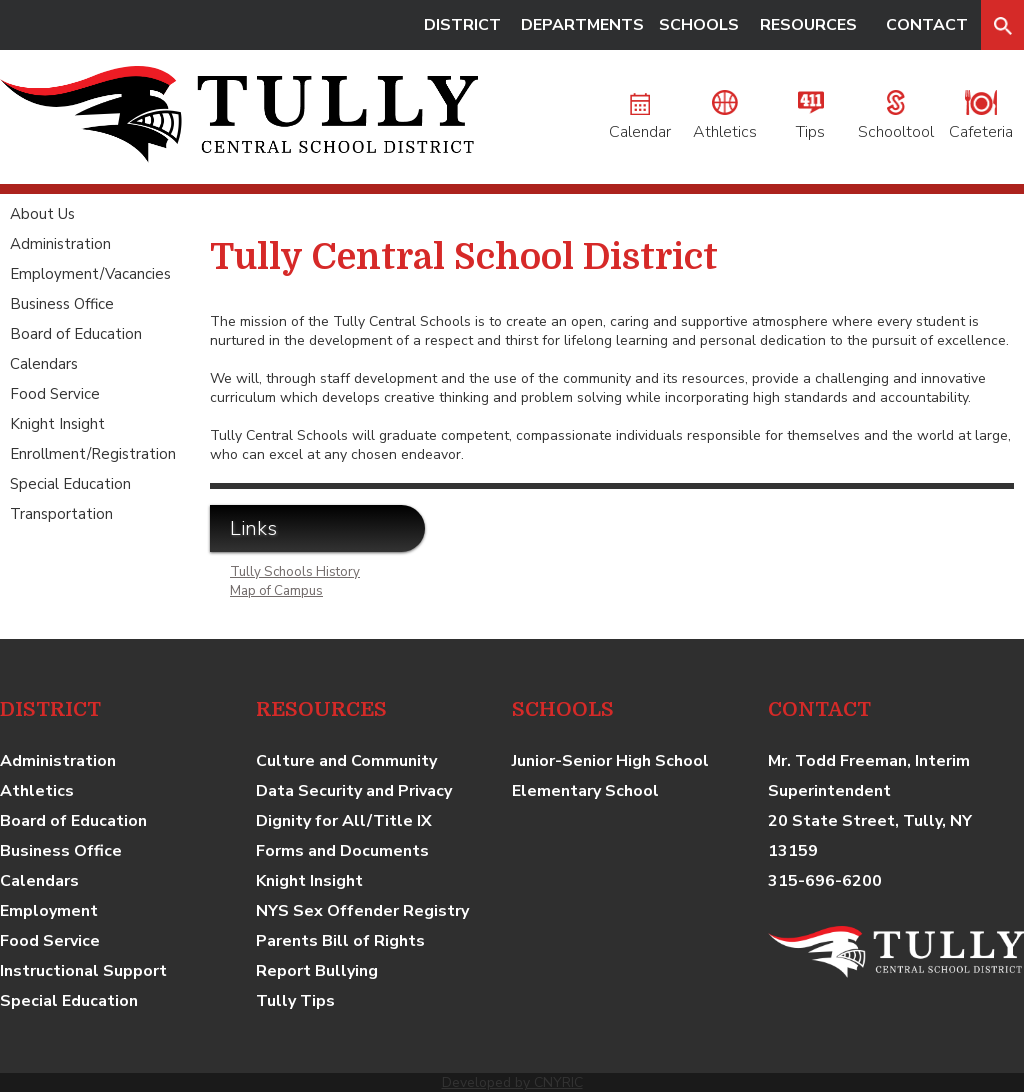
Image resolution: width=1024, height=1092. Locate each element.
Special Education (70, 484)
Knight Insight (57, 424)
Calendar (640, 121)
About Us (42, 214)
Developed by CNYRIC (512, 1082)
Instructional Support (83, 971)
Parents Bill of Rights (340, 941)
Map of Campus (276, 591)
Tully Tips (295, 1001)
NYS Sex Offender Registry (362, 911)
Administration (60, 244)
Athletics (725, 121)
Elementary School (585, 791)
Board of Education (76, 334)
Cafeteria (981, 121)
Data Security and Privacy (354, 791)
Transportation (61, 514)
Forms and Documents (342, 851)
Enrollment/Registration (93, 454)
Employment (49, 911)
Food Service (55, 394)
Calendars (44, 364)
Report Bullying (317, 971)
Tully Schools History (295, 572)
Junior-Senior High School (610, 761)
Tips (810, 121)
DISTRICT (462, 25)
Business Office (62, 304)
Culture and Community (346, 761)
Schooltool (896, 121)
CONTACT (927, 25)
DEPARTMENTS (582, 25)
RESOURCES (808, 25)
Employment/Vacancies (90, 274)
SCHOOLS (699, 25)
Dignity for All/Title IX (344, 821)
